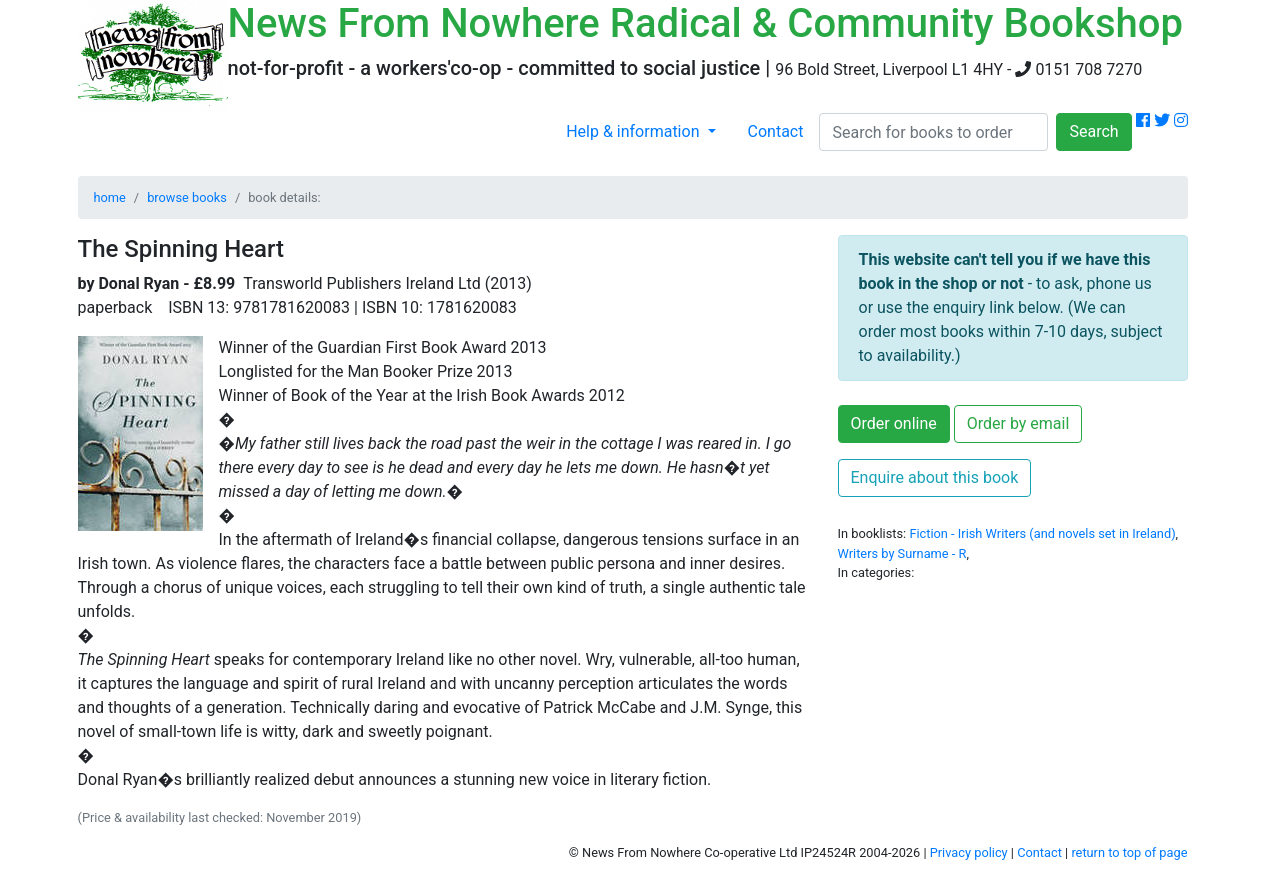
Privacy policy (969, 852)
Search (1093, 131)
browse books (187, 197)
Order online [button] (894, 423)
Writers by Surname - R (902, 553)
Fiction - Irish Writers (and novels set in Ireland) (1042, 533)
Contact (776, 131)
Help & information (634, 131)
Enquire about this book (935, 477)
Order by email (1018, 423)
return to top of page (1129, 852)
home (110, 197)
